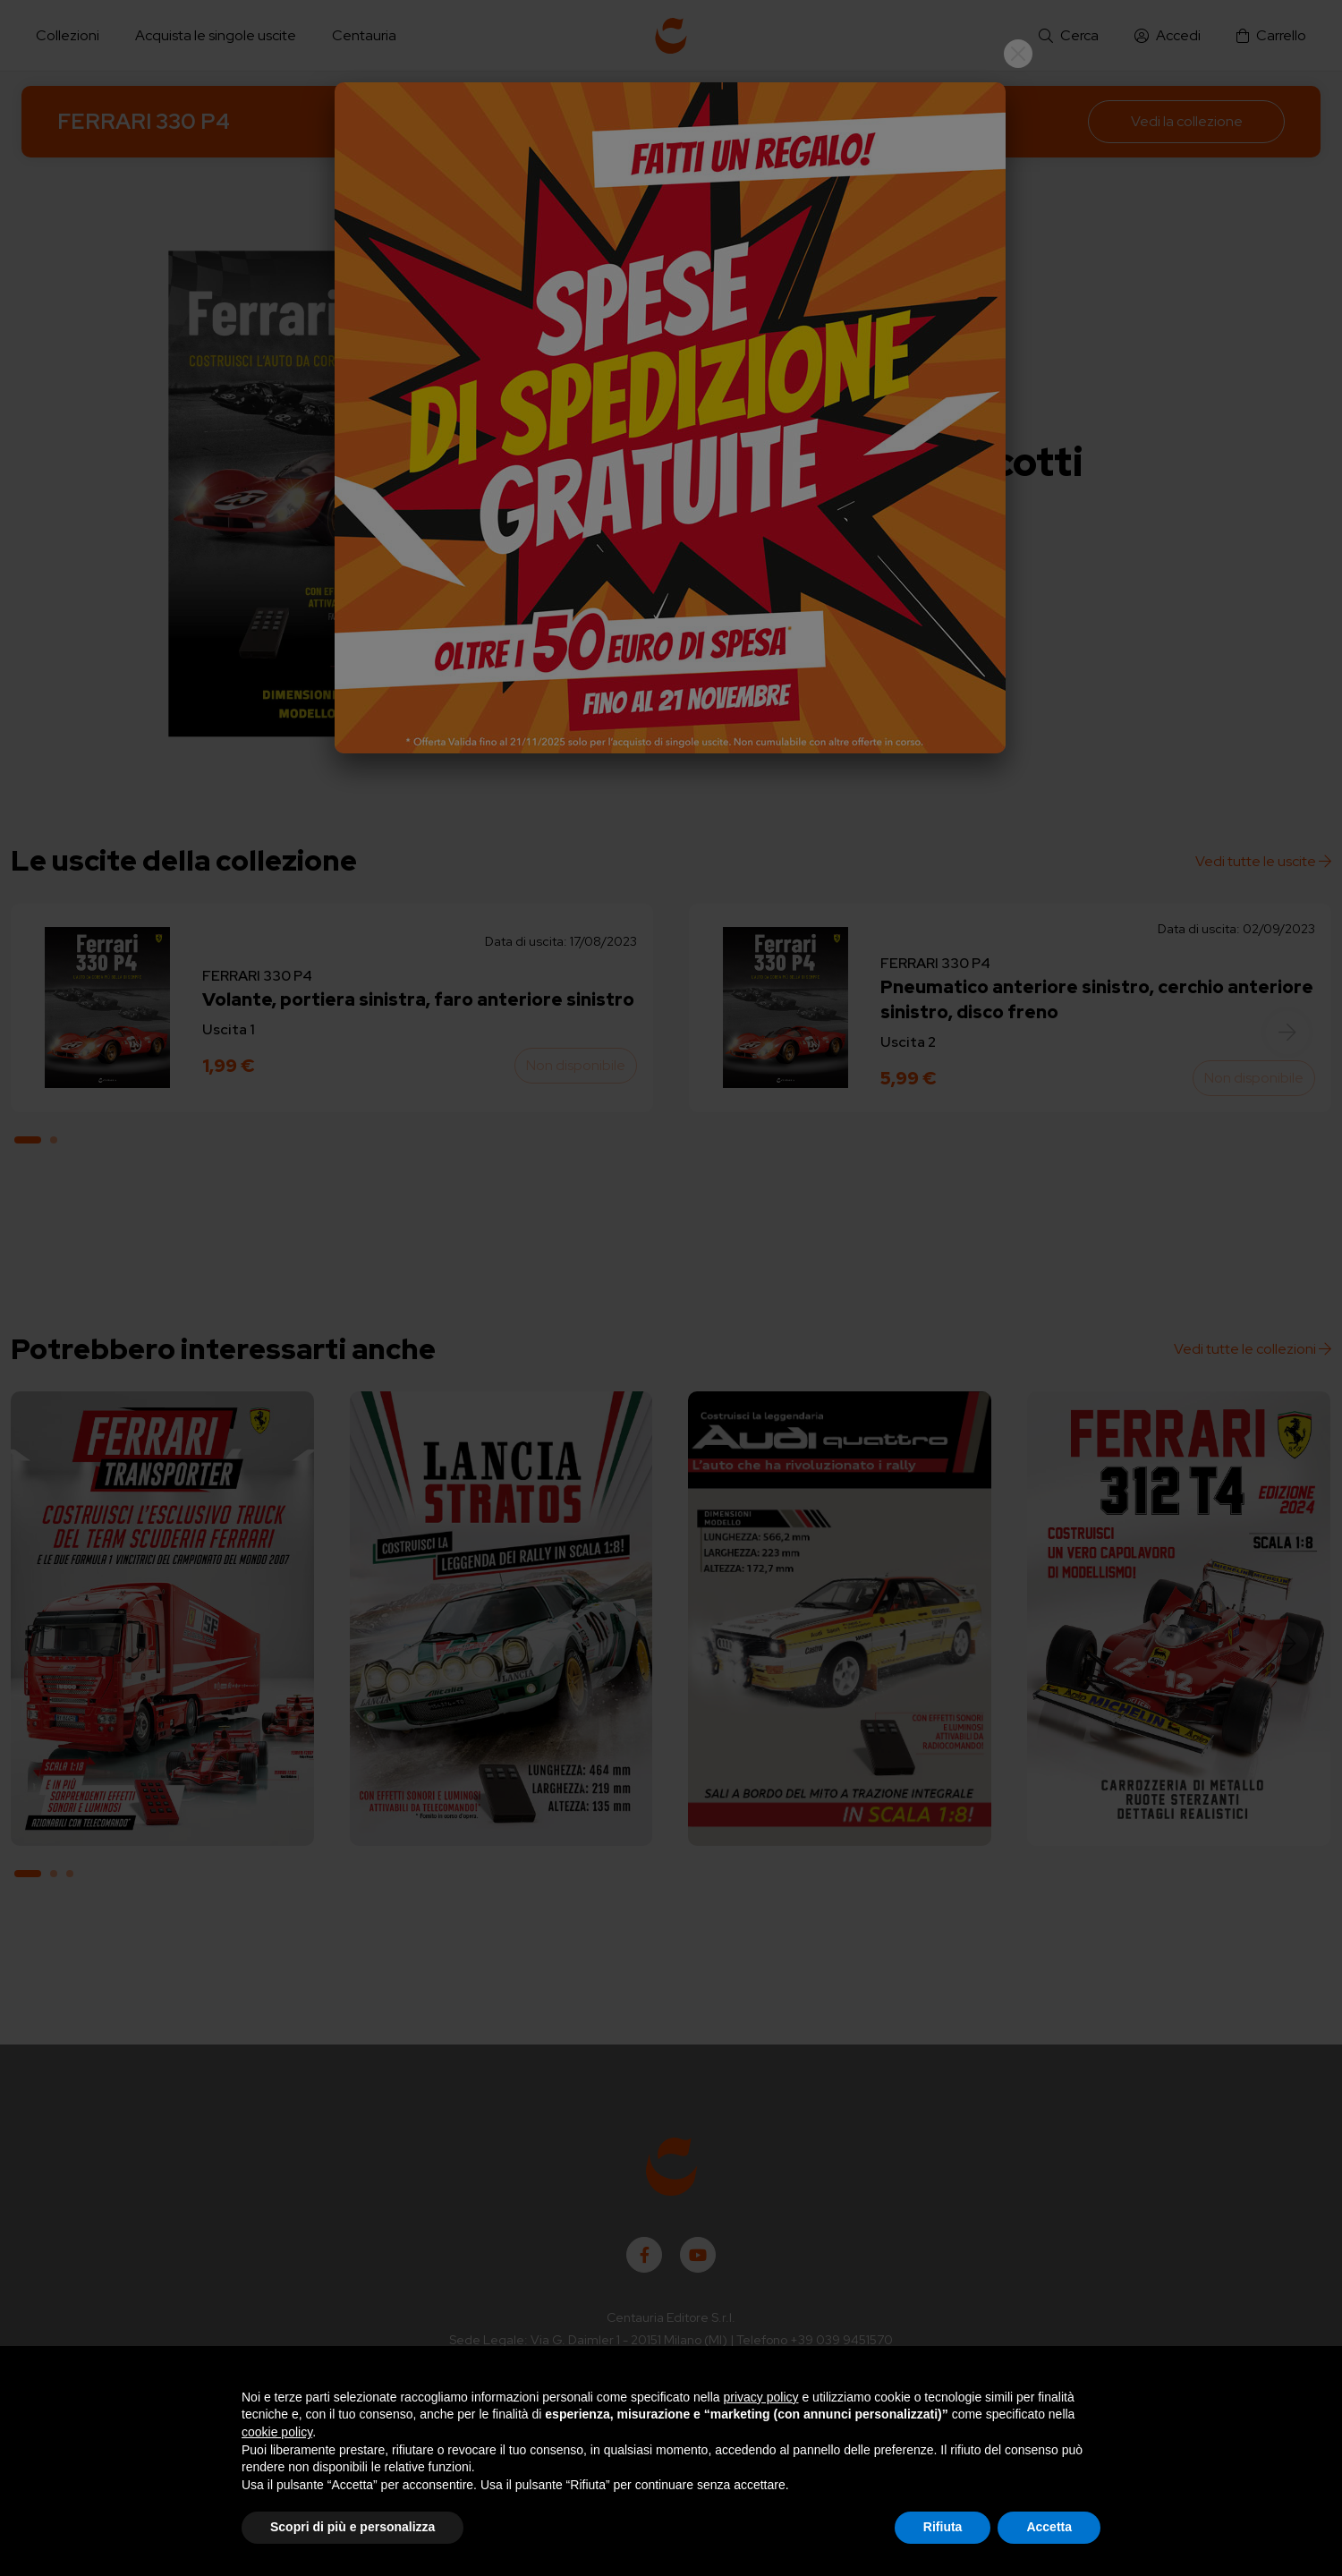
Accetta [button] (1049, 2527)
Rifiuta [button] (943, 2527)
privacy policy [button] (761, 2397)
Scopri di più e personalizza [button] (352, 2527)
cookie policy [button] (277, 2432)
